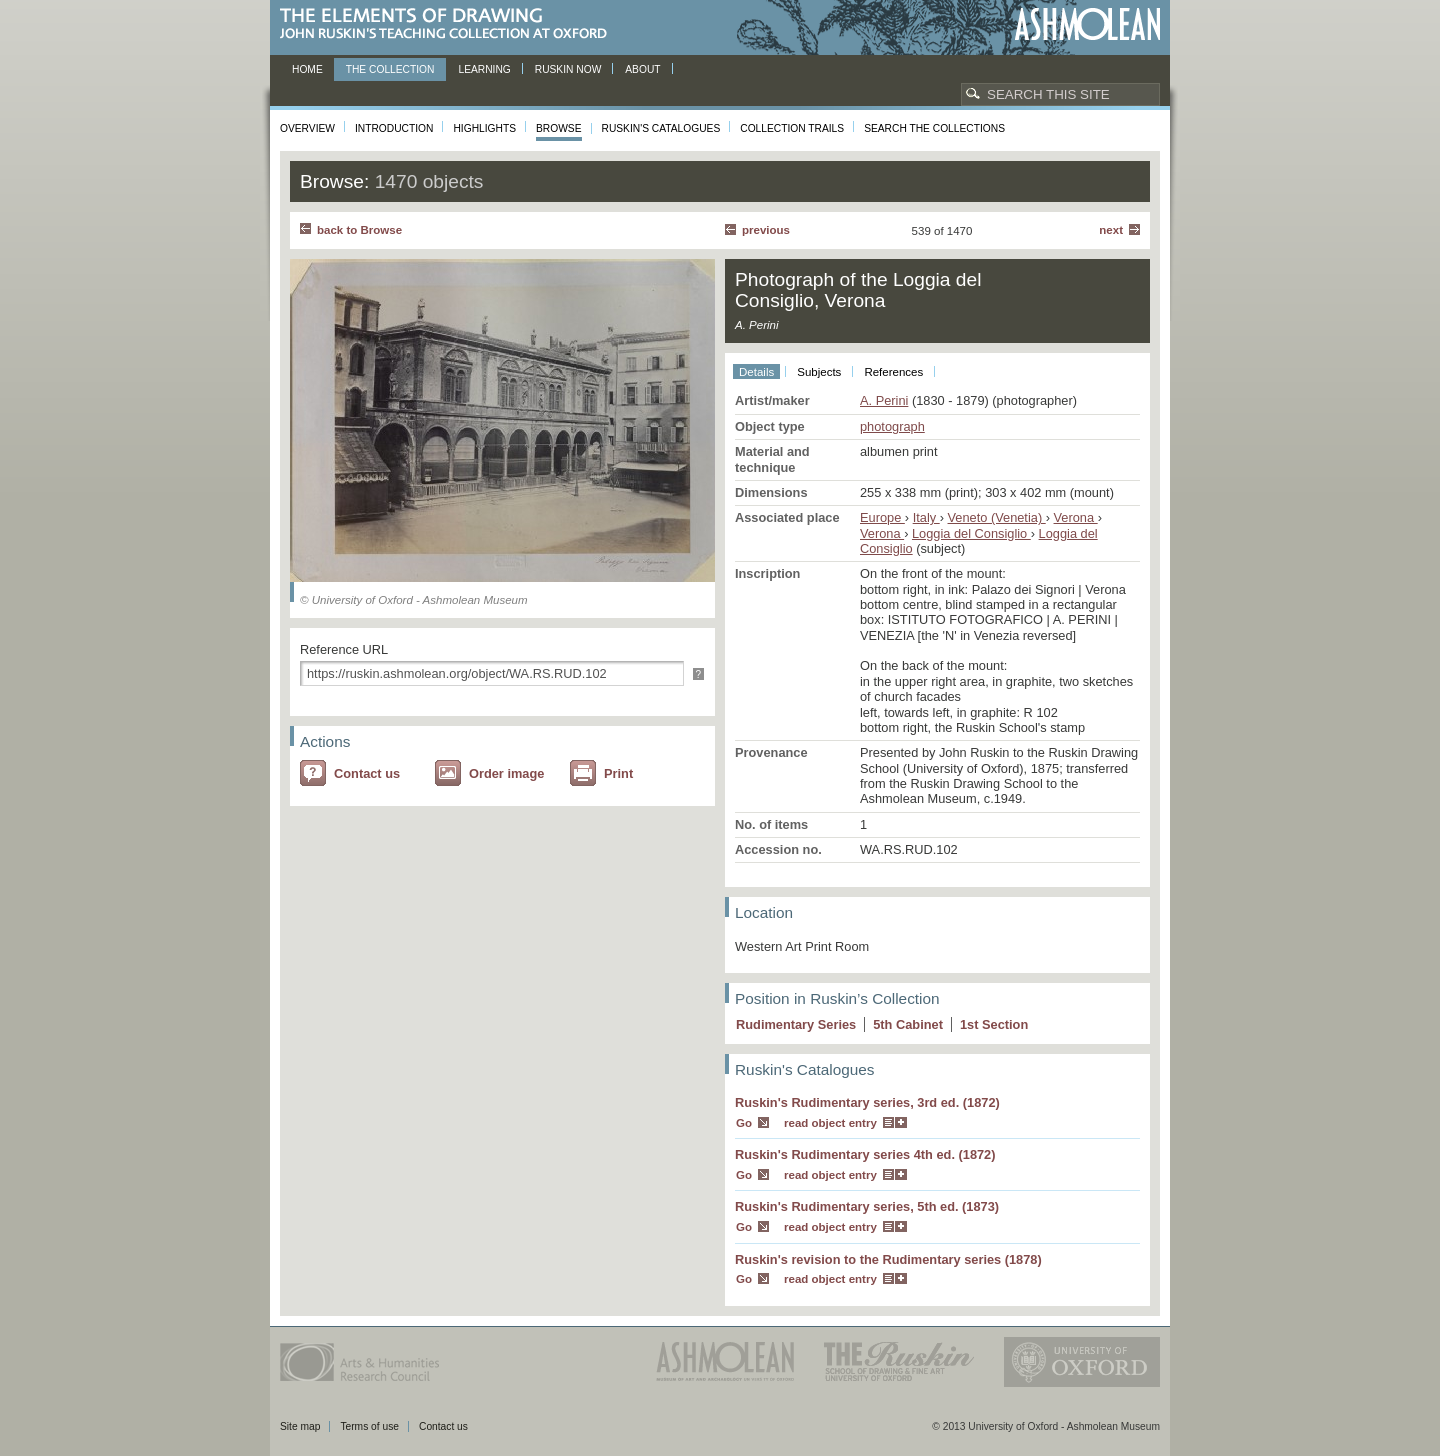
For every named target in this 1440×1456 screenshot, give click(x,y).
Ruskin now (568, 69)
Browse (559, 128)
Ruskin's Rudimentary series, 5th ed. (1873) (867, 1206)
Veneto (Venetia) (997, 517)
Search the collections (934, 128)
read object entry (830, 1123)
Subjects (819, 372)
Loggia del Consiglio (971, 533)
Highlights (484, 128)
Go (744, 1123)
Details (756, 372)
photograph (892, 426)
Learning (484, 69)
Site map (300, 1426)
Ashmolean (1087, 24)
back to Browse (359, 230)
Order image (506, 773)
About (642, 69)
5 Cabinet (908, 1024)
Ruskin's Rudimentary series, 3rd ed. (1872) (867, 1102)
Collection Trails (792, 128)
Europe (882, 517)
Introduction (394, 128)
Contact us (367, 773)
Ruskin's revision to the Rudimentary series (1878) (888, 1259)
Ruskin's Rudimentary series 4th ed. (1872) (865, 1154)
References (893, 372)
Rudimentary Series (796, 1024)
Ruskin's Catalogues (661, 128)
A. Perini (884, 400)
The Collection (390, 69)
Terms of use (369, 1426)
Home (307, 69)
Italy (926, 517)
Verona (1076, 517)
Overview (307, 128)
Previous (766, 230)
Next (1111, 230)
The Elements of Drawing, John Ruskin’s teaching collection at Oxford (449, 24)
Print (618, 773)
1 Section (994, 1024)
